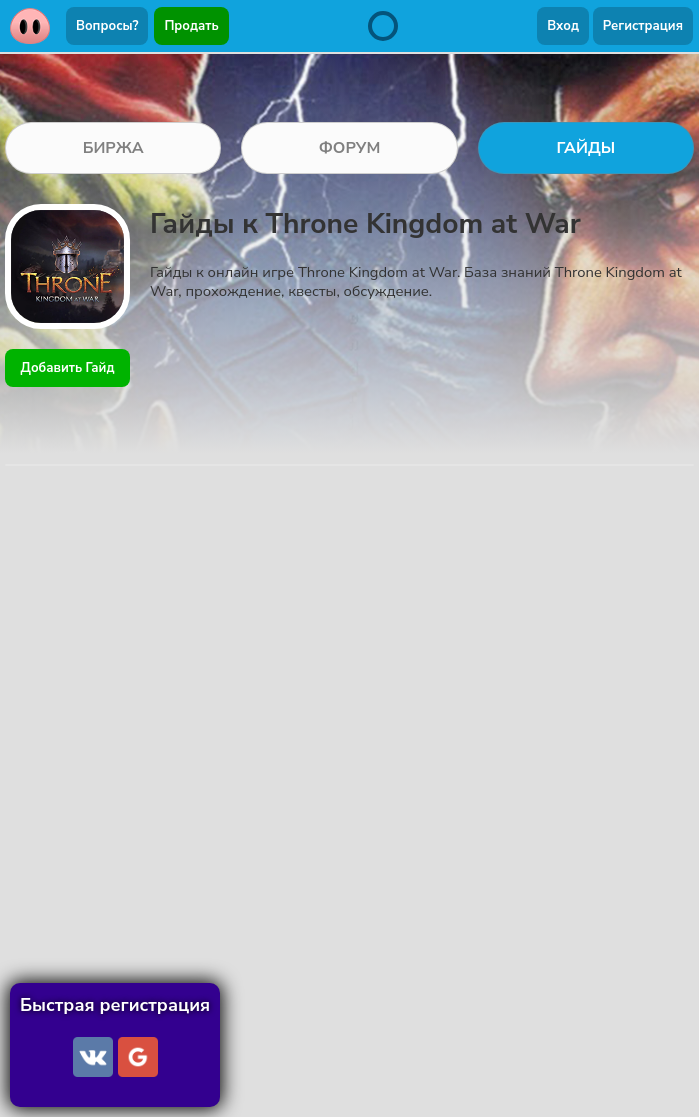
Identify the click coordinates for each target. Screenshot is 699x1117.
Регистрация (643, 26)
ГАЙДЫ (586, 148)
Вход (563, 26)
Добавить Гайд (68, 368)
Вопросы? (107, 26)
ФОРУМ (350, 148)
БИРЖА (113, 148)
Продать (191, 26)
